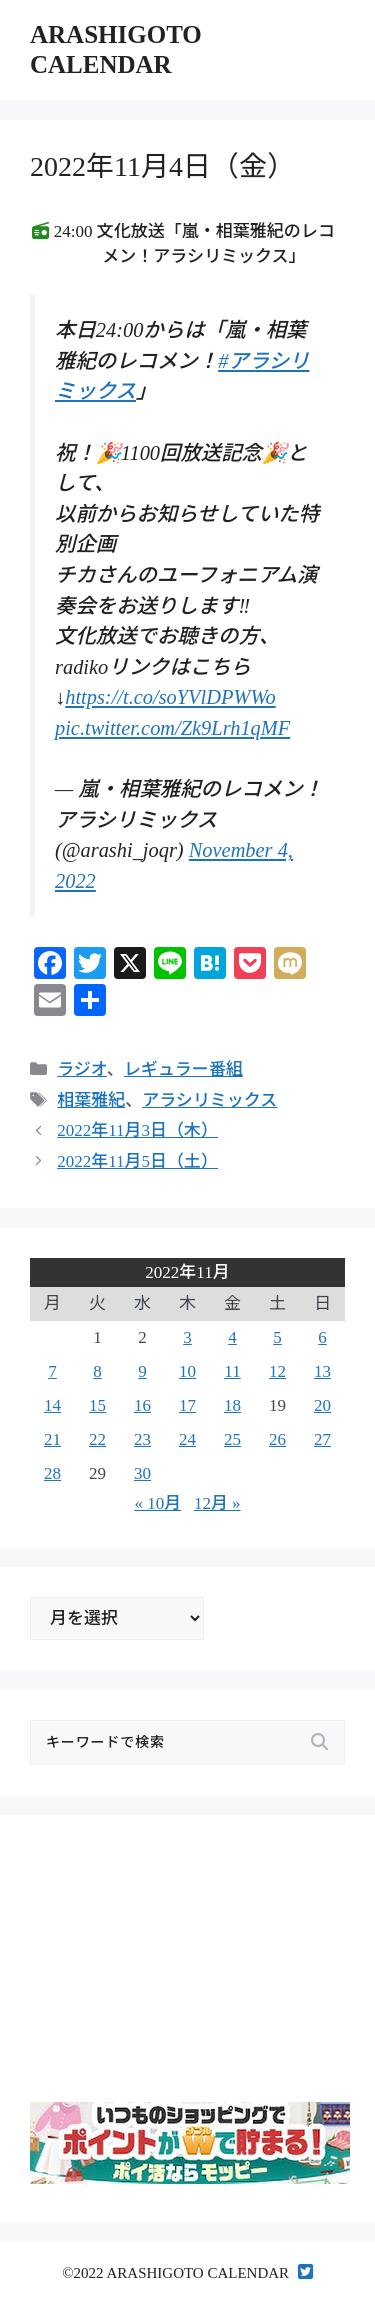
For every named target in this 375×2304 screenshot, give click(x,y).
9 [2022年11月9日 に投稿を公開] (142, 1371)
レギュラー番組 (183, 1069)
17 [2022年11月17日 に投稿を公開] (187, 1405)
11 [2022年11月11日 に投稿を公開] (232, 1371)
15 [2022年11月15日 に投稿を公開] (97, 1405)
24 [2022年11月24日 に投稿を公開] (187, 1439)
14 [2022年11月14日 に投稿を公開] (52, 1405)
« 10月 (157, 1503)
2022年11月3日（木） (137, 1130)
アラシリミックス (209, 1100)
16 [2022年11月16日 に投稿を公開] (142, 1405)
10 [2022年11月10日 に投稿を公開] (187, 1371)
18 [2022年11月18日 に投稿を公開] (232, 1405)
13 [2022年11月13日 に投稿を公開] (322, 1371)
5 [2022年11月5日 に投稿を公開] (277, 1337)
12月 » (217, 1503)
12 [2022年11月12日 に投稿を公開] (277, 1371)
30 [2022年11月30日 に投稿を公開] (142, 1473)
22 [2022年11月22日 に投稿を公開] (97, 1439)
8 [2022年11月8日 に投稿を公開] (97, 1371)
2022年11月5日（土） (137, 1161)
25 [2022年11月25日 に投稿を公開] (232, 1439)
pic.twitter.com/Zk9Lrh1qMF (172, 728)
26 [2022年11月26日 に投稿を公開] (277, 1439)
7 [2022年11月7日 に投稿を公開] (52, 1371)
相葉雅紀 (91, 1100)
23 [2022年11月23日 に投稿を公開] (142, 1439)
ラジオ (82, 1069)
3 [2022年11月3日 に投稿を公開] (187, 1337)
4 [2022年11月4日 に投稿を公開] (232, 1337)
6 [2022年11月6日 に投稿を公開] (322, 1337)
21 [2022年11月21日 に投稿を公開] (52, 1439)
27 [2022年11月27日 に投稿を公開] (322, 1439)
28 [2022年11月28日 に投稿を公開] (52, 1473)
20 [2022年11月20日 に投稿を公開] (322, 1405)
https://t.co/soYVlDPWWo (170, 697)
